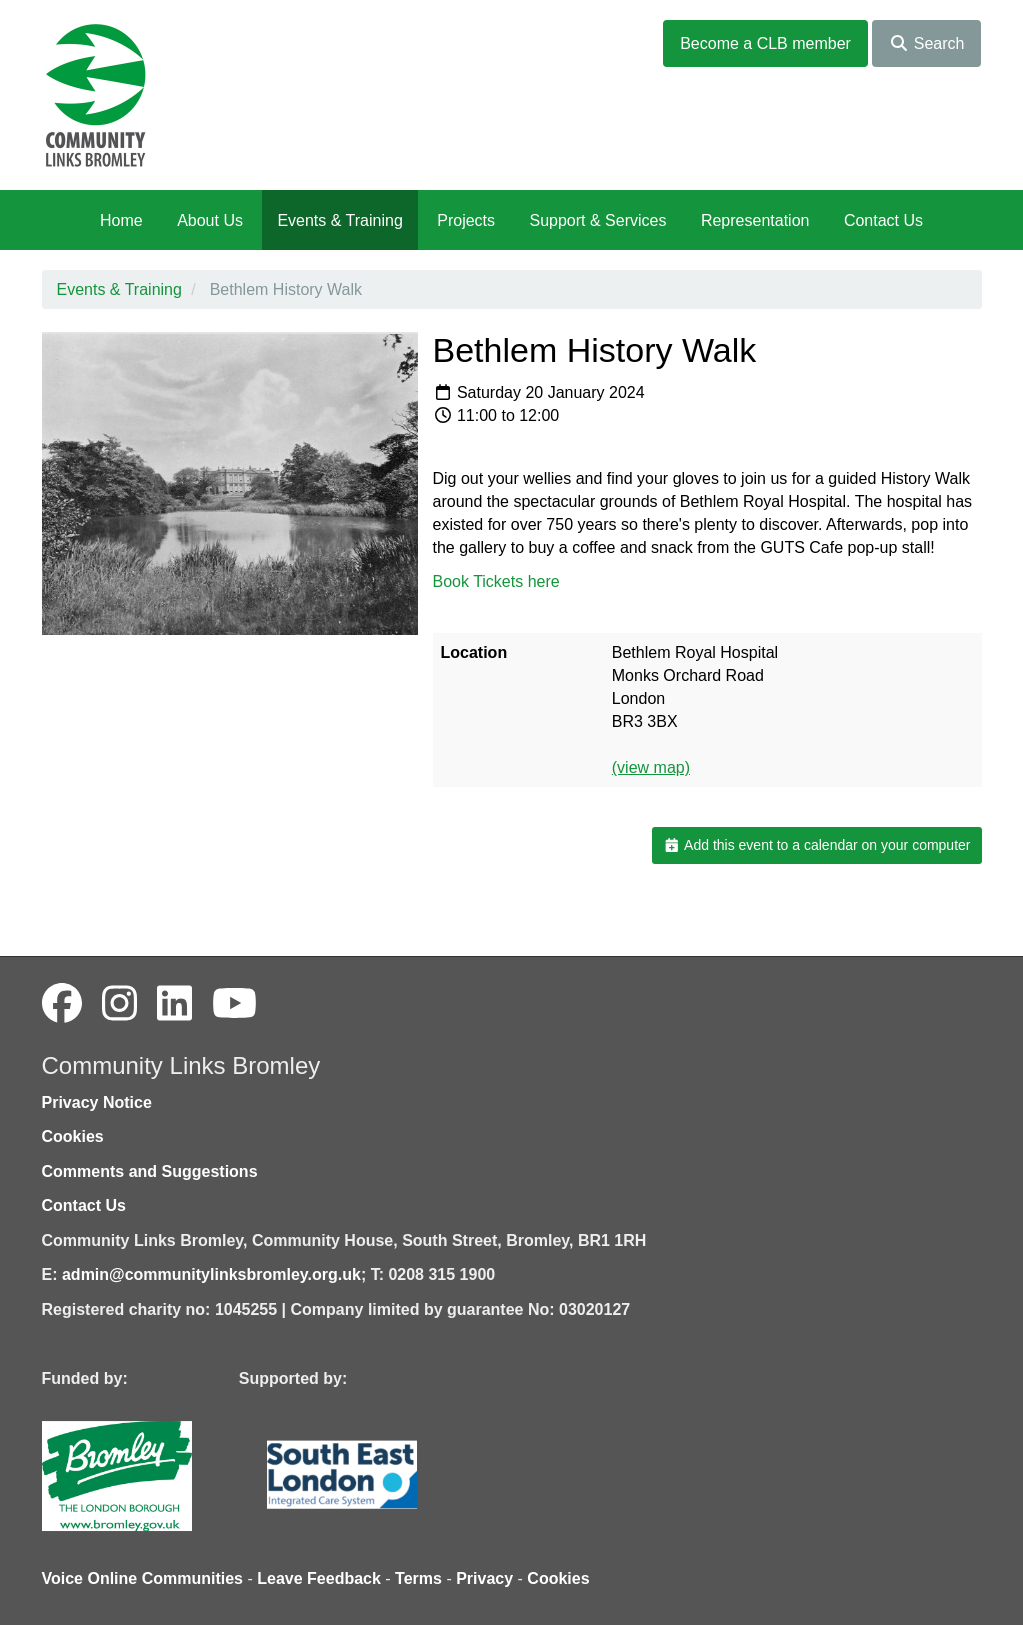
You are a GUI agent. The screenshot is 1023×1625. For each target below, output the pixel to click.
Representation (755, 220)
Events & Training (339, 220)
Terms (418, 1578)
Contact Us (883, 220)
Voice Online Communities (143, 1578)
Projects (466, 220)
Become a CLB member (765, 43)
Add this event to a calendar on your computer (816, 845)
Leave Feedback (319, 1578)
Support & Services (598, 220)
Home (121, 220)
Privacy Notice (97, 1102)
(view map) (651, 767)
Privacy (484, 1578)
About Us (210, 220)
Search (926, 43)
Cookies (73, 1136)
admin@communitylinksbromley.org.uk (211, 1274)
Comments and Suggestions (150, 1171)
